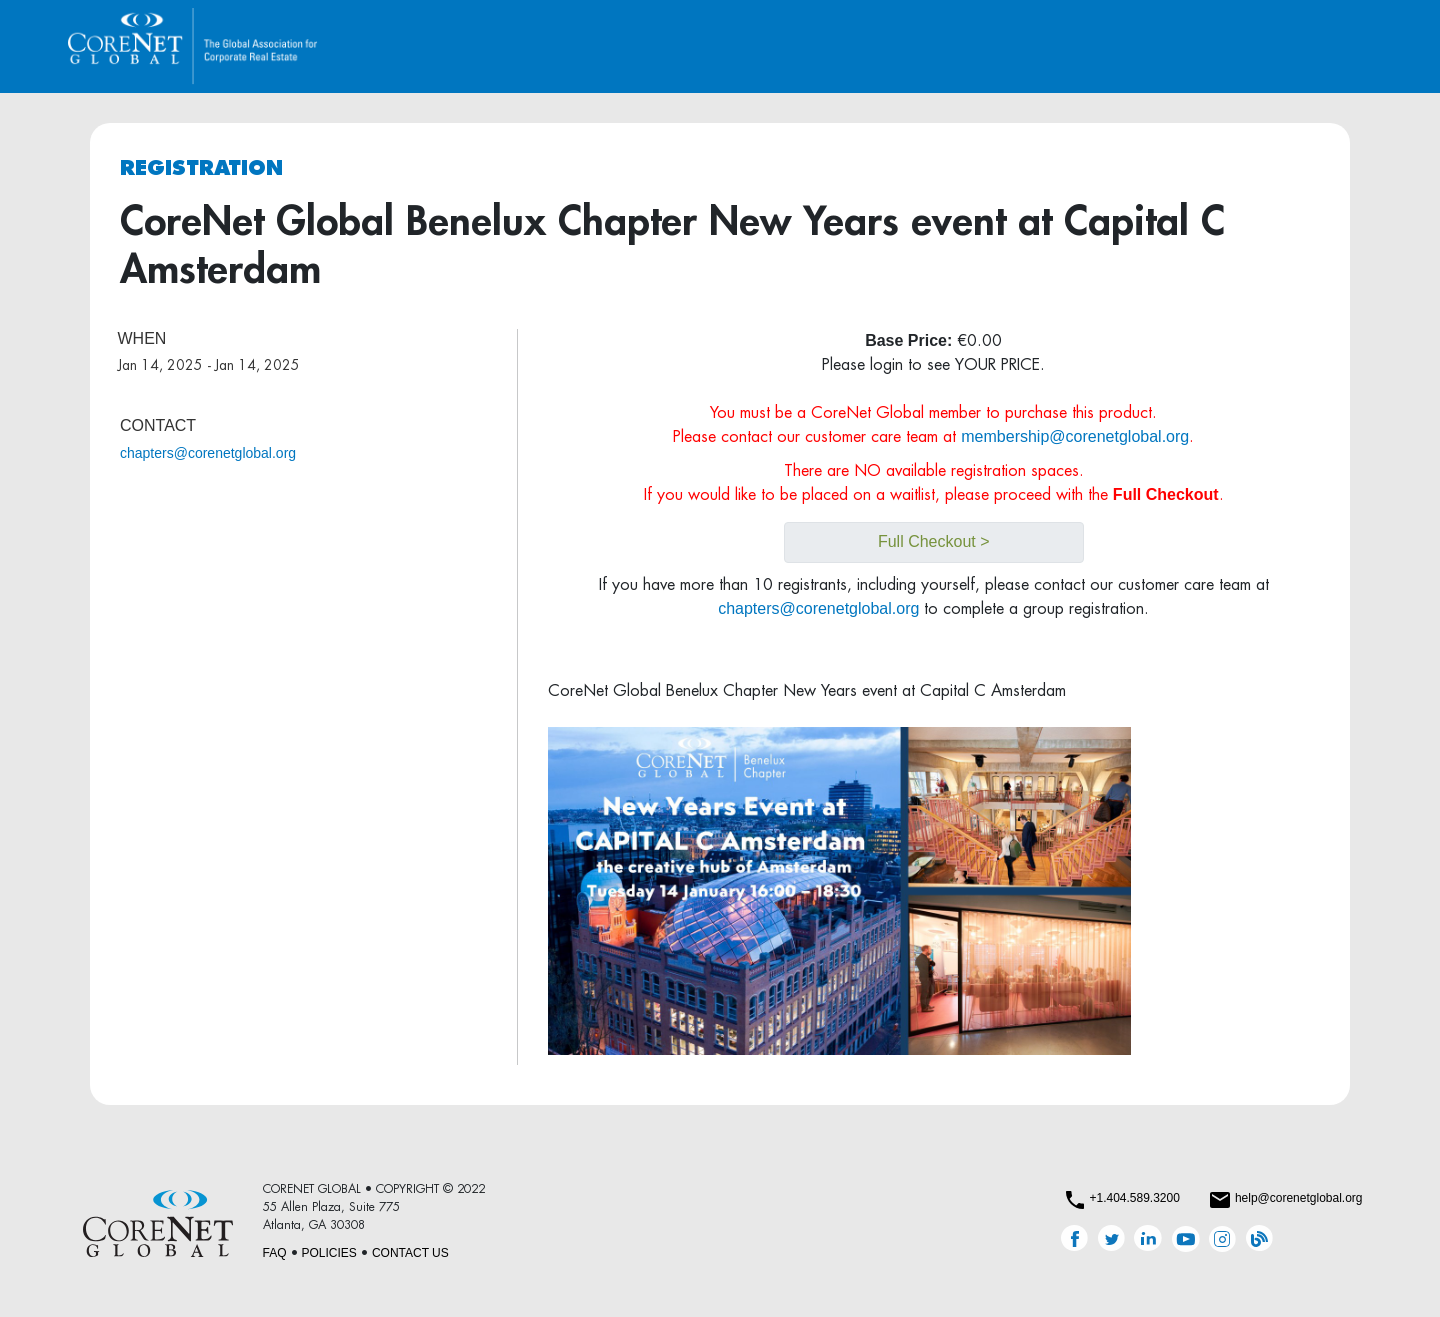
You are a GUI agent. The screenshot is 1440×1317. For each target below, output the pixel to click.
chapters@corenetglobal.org (208, 453)
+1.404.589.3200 (1134, 1198)
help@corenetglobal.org (1299, 1198)
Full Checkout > (934, 541)
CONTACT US (410, 1253)
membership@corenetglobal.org (1075, 436)
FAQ (275, 1253)
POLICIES (329, 1253)
